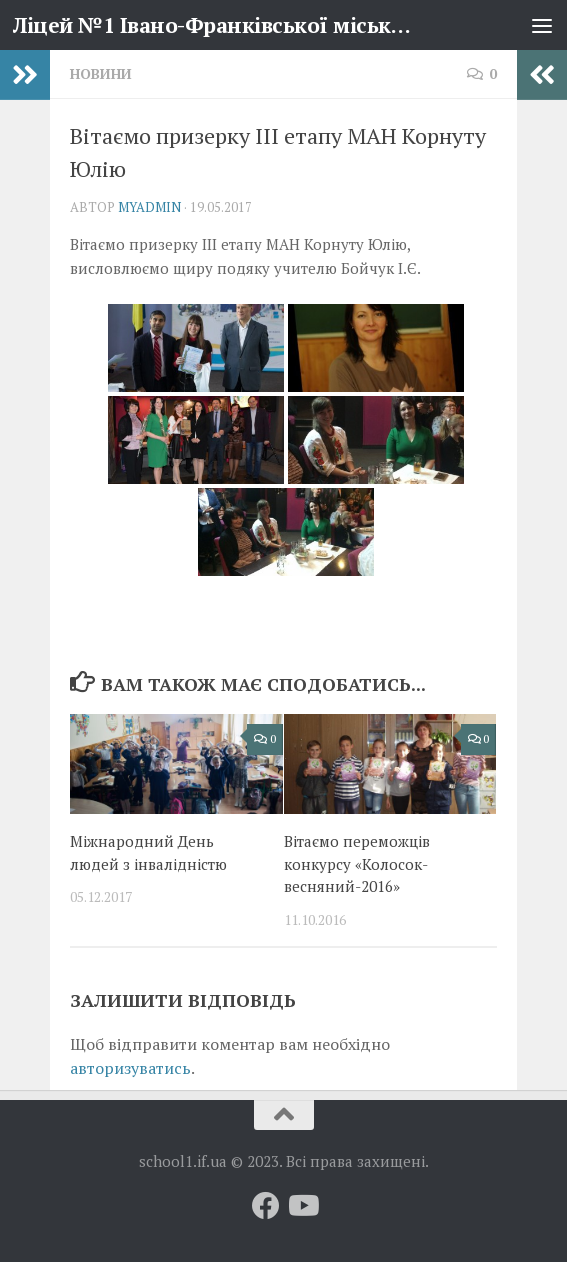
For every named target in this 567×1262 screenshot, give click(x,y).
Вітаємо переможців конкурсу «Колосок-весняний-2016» (357, 863)
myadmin (149, 207)
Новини (101, 73)
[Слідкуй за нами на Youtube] (302, 1206)
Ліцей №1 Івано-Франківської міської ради (217, 25)
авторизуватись (130, 1068)
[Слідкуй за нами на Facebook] (266, 1206)
